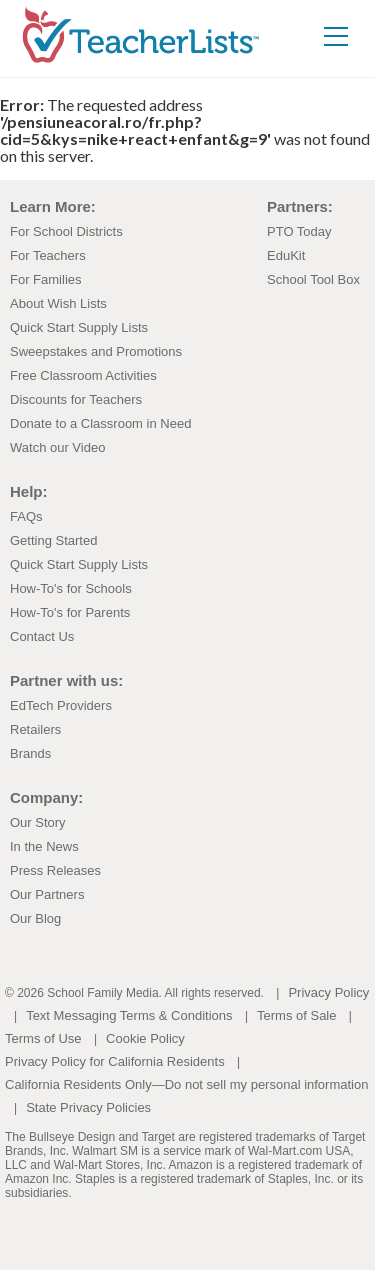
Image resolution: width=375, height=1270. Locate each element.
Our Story (38, 822)
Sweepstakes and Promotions (96, 351)
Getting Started (53, 540)
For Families (46, 279)
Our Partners (47, 894)
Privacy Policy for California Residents (115, 1061)
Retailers (35, 729)
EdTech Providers (61, 705)
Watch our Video (57, 447)
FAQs (26, 516)
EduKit (286, 255)
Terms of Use (43, 1038)
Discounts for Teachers (76, 399)
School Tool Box (313, 279)
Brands (30, 753)
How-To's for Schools (71, 588)
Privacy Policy (328, 992)
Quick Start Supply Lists (79, 327)
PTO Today (299, 231)
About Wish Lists (58, 303)
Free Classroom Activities (83, 375)
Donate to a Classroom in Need (100, 423)
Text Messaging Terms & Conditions (129, 1015)
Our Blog (35, 918)
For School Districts (66, 231)
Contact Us (42, 636)
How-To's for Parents (70, 612)
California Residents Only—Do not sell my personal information (186, 1084)
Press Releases (55, 870)
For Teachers (48, 255)
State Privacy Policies (88, 1107)
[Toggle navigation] (336, 35)
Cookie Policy (145, 1038)
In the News (44, 846)
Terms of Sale (296, 1015)
